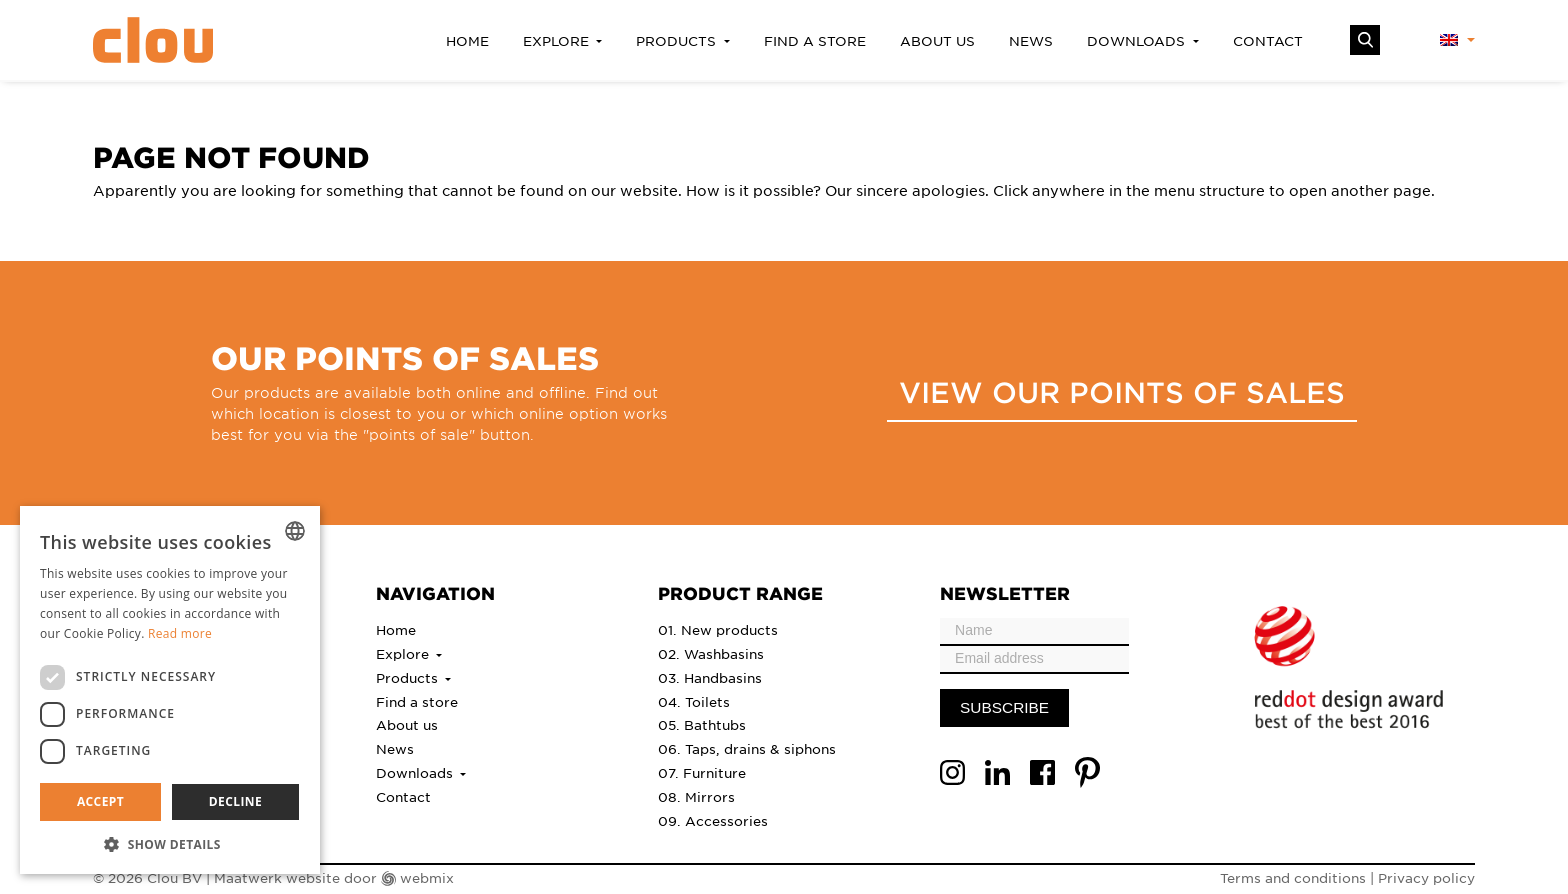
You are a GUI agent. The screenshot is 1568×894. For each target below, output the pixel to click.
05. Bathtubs (702, 724)
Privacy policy (1426, 877)
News (1031, 40)
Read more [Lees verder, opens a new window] (180, 633)
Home (467, 40)
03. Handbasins (710, 677)
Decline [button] (235, 801)
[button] (170, 844)
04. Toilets (694, 701)
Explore (558, 40)
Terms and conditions (1293, 877)
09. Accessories (713, 820)
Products (678, 40)
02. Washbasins (711, 653)
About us (937, 40)
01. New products (718, 629)
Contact (1268, 40)
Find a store (815, 40)
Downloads (1138, 40)
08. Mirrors (696, 796)
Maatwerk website (277, 877)
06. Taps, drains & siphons (747, 748)
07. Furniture (702, 772)
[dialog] (170, 690)
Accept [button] (100, 801)
